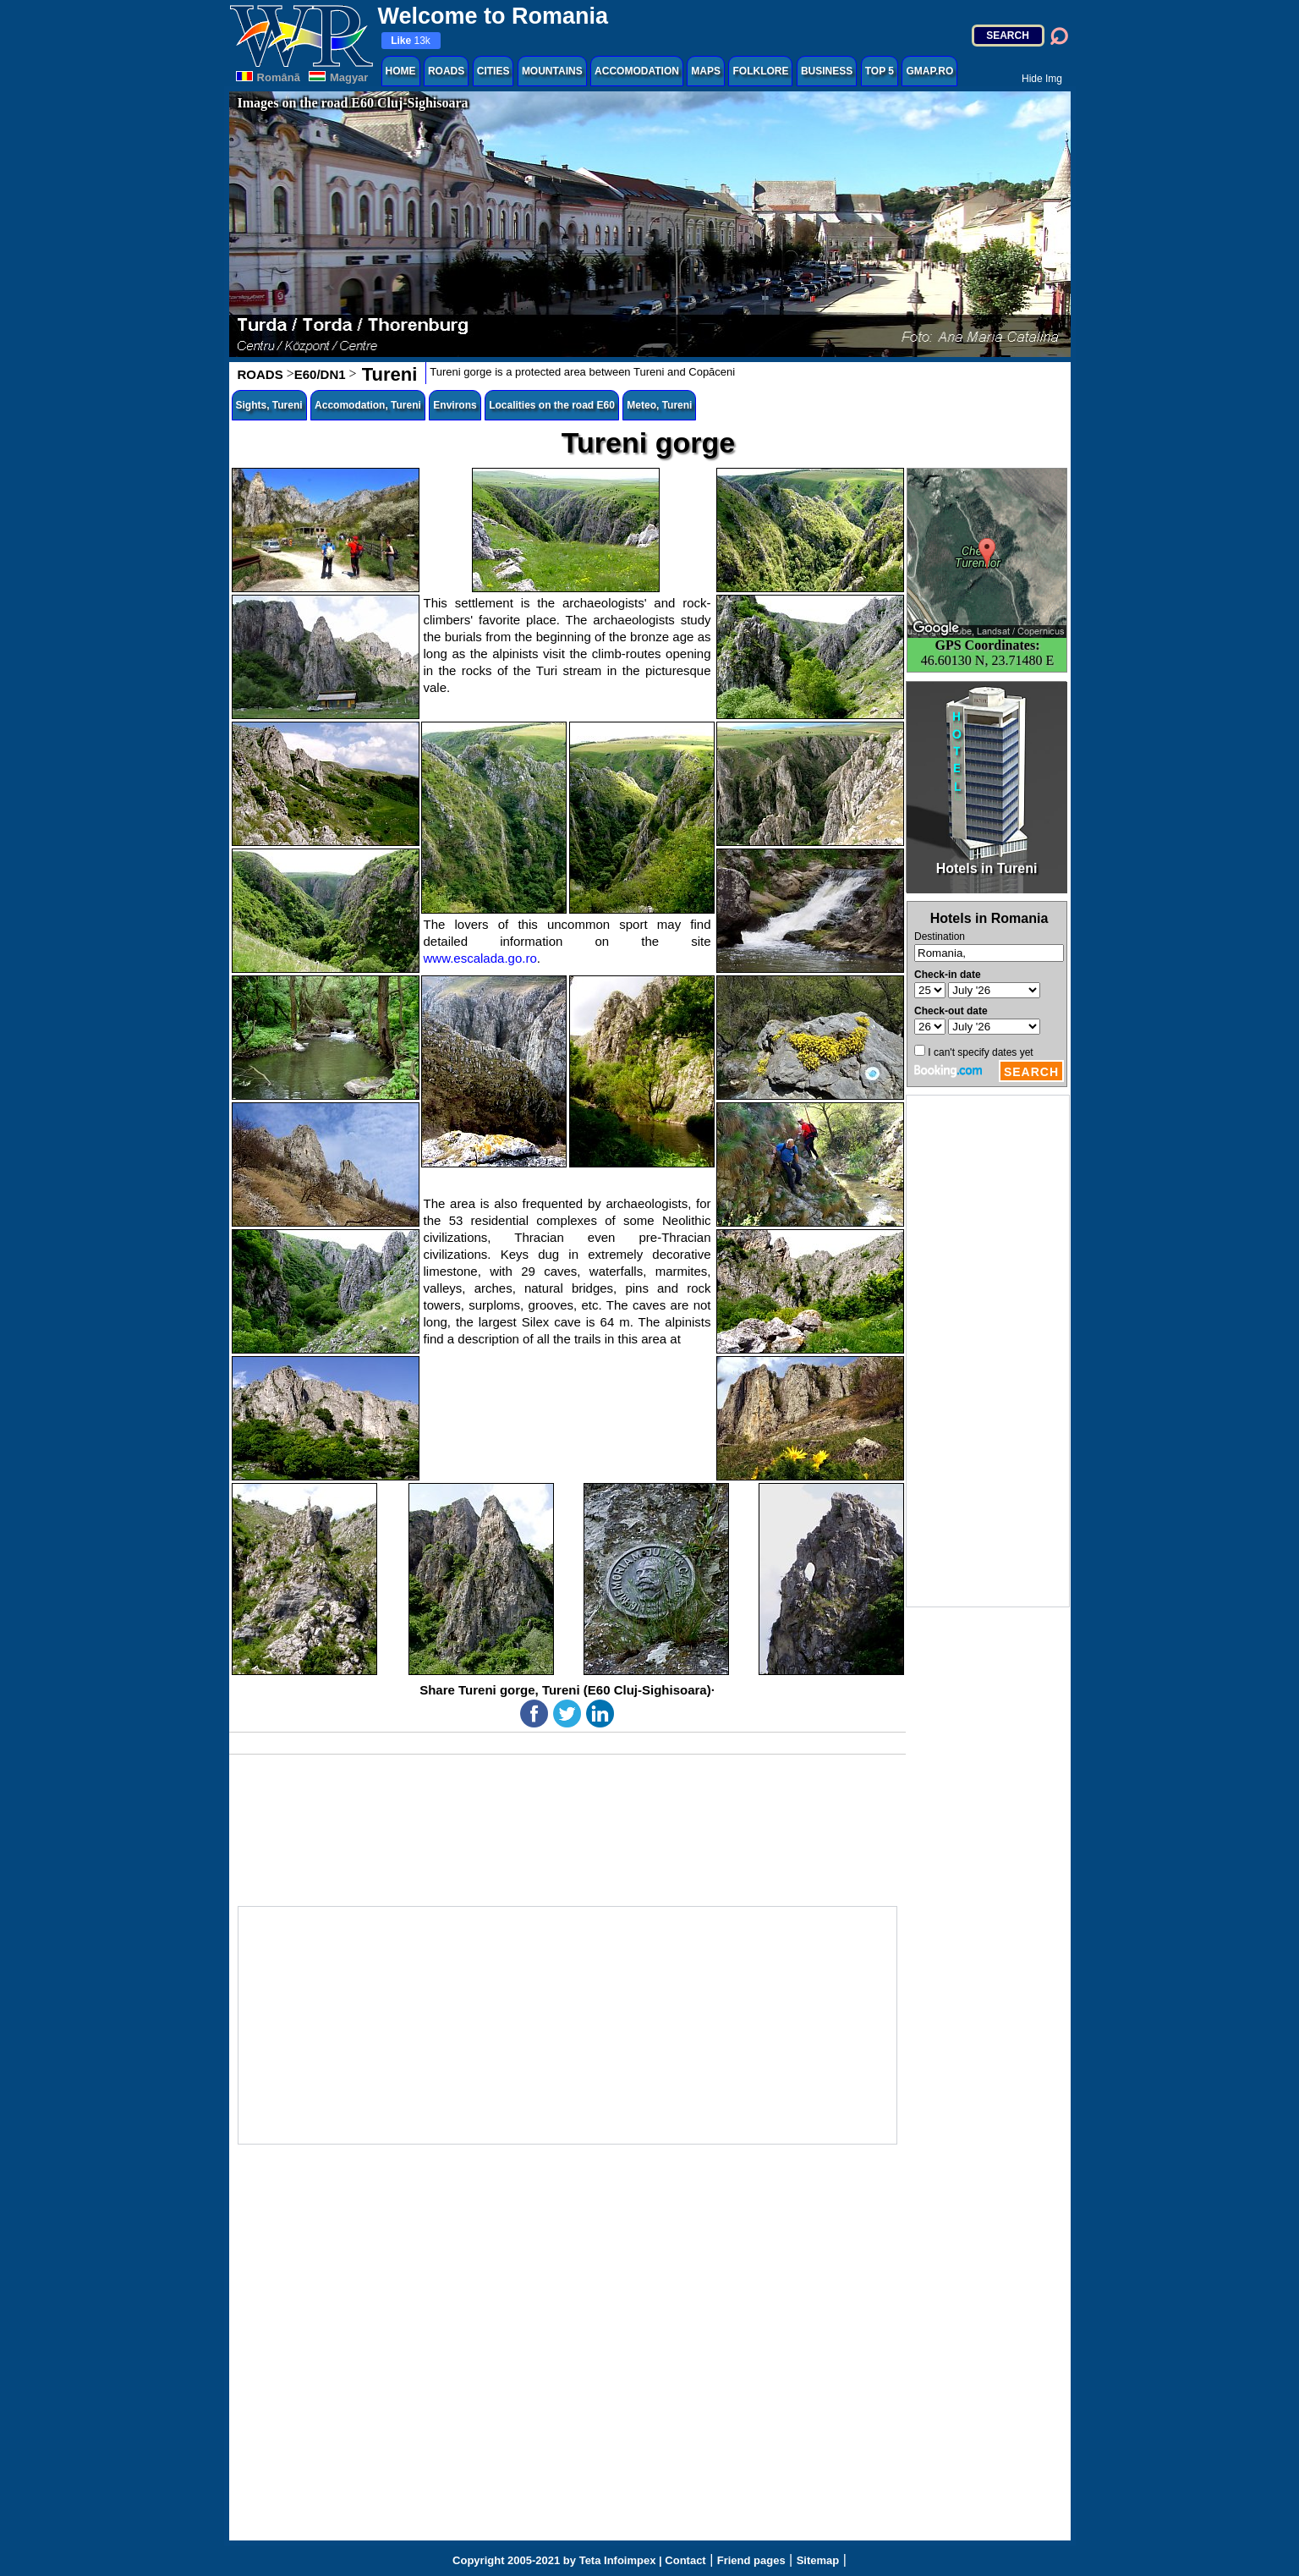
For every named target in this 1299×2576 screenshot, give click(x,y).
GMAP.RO (929, 71)
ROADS (446, 71)
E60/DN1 (320, 374)
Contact (685, 2560)
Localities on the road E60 (552, 405)
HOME (401, 71)
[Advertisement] (987, 1351)
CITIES (493, 71)
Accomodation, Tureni (368, 405)
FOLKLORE (760, 71)
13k (410, 41)
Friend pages (751, 2560)
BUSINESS (826, 71)
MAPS (706, 71)
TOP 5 (879, 71)
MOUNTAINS (552, 71)
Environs (454, 405)
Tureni (387, 374)
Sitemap (818, 2560)
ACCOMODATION (637, 71)
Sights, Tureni (269, 405)
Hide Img (1042, 79)
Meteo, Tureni (659, 405)
